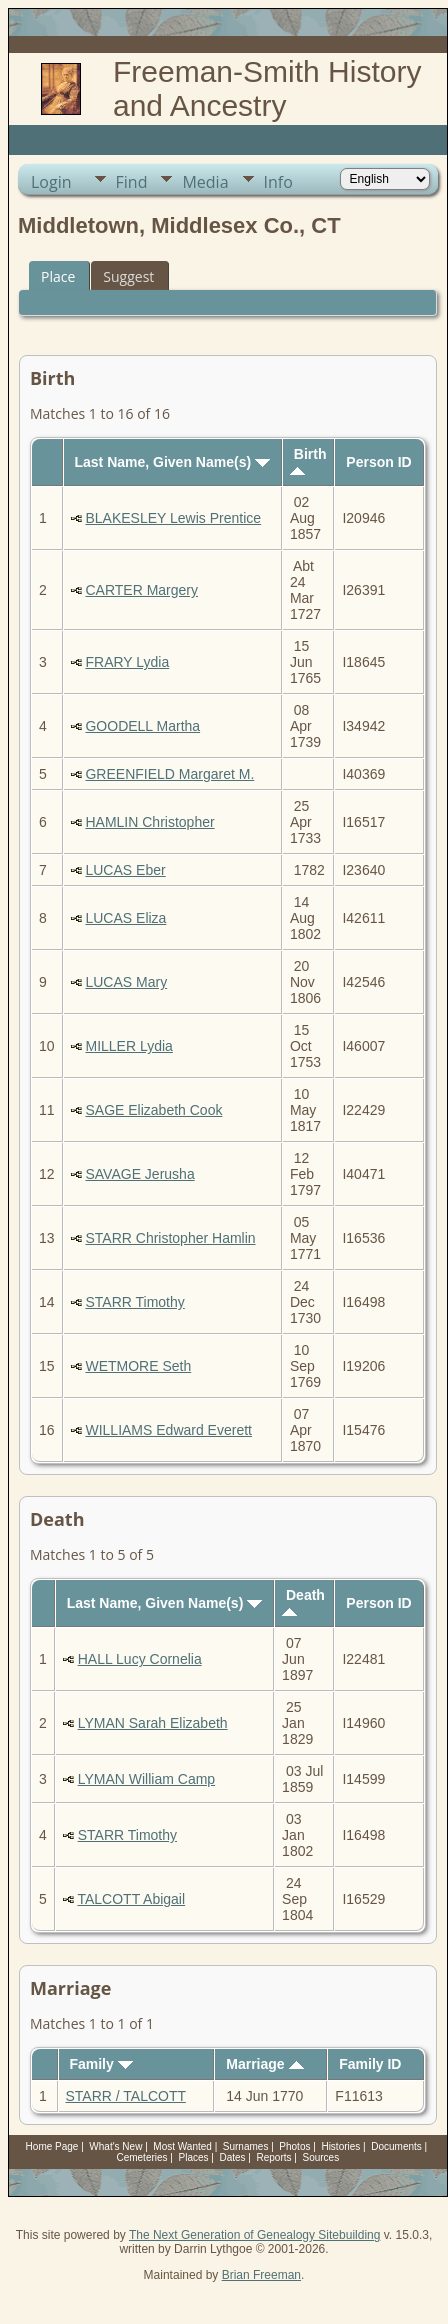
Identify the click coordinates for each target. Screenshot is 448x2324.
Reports (274, 2157)
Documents (396, 2146)
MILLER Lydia (128, 1046)
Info (278, 182)
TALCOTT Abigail (131, 1899)
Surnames (246, 2146)
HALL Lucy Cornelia (140, 1659)
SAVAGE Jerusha (139, 1174)
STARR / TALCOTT (126, 2096)
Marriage (264, 2064)
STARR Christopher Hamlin (170, 1238)
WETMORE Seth (138, 1366)
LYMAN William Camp (146, 1779)
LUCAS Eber (125, 870)
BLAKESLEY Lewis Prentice (173, 518)
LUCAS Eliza (125, 918)
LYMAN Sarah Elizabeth (153, 1723)
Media (205, 182)
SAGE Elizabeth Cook (153, 1110)
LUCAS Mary (126, 982)
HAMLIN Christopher (149, 822)
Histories (340, 2146)
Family (100, 2064)
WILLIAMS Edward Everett (168, 1430)
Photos (294, 2146)
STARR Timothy (134, 1302)
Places (194, 2157)
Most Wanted (182, 2146)
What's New (115, 2146)
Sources (320, 2157)
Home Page (52, 2146)
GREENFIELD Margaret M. (169, 774)
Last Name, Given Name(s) (172, 462)
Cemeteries (141, 2157)
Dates (232, 2157)
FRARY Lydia (127, 662)
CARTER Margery (141, 590)
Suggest (128, 276)
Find (132, 182)
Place (58, 276)
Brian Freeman (261, 2275)
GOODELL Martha (142, 726)
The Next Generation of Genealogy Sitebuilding (255, 2235)
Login (51, 182)
